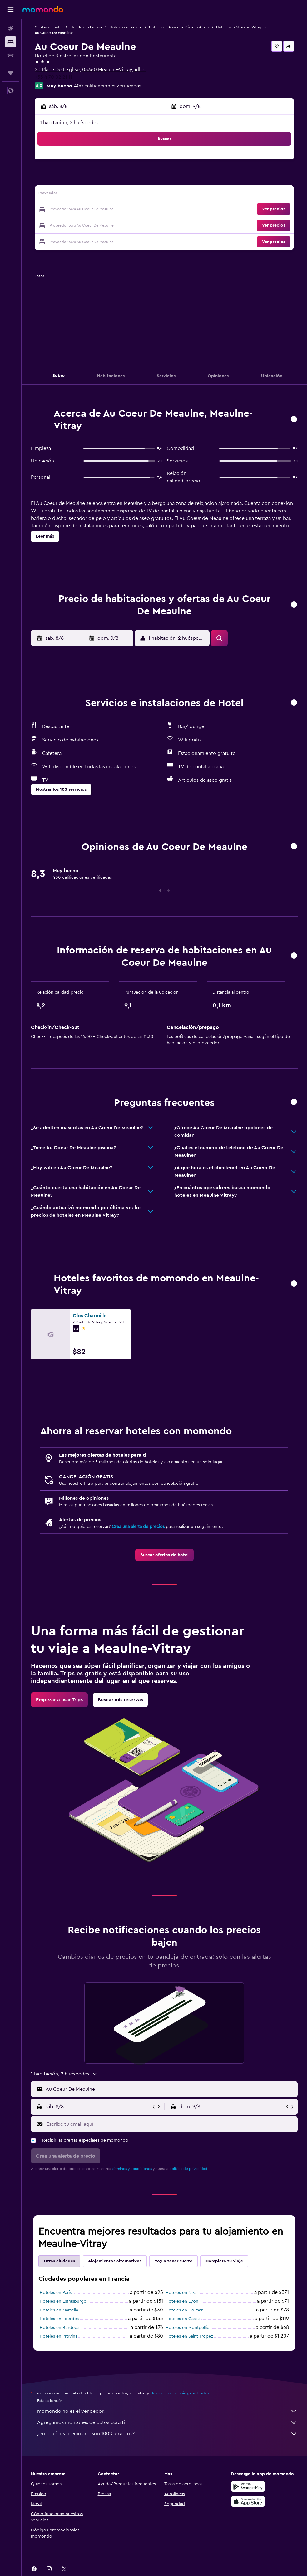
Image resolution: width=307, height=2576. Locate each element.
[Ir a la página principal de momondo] (42, 9)
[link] (164, 1555)
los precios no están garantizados (180, 2393)
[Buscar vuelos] (10, 28)
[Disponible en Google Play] (248, 2486)
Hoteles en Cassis (183, 2319)
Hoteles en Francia (125, 27)
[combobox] (170, 2089)
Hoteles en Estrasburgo (63, 2301)
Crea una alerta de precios (138, 1526)
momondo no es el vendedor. (167, 2411)
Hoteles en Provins (58, 2336)
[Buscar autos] (10, 55)
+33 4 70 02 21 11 (53, 77)
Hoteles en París (56, 2292)
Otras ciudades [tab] (59, 2261)
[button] (10, 10)
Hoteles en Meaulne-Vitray (238, 27)
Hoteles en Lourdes (59, 2319)
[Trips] (10, 72)
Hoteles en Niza (181, 2292)
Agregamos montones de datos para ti (167, 2422)
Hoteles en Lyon (182, 2301)
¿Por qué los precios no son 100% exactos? (167, 2433)
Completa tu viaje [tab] (224, 2261)
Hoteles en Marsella (59, 2310)
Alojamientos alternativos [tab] (114, 2261)
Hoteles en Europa (86, 27)
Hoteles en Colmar (184, 2310)
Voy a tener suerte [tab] (173, 2261)
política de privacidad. (188, 2169)
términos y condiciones (132, 2169)
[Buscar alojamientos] (10, 42)
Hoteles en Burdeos (59, 2327)
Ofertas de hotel (49, 27)
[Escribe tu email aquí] (170, 2124)
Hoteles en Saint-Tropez (189, 2336)
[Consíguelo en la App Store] (248, 2501)
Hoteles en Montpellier (188, 2327)
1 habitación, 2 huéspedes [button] (69, 122)
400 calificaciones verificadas (107, 85)
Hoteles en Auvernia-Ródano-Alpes (179, 27)
